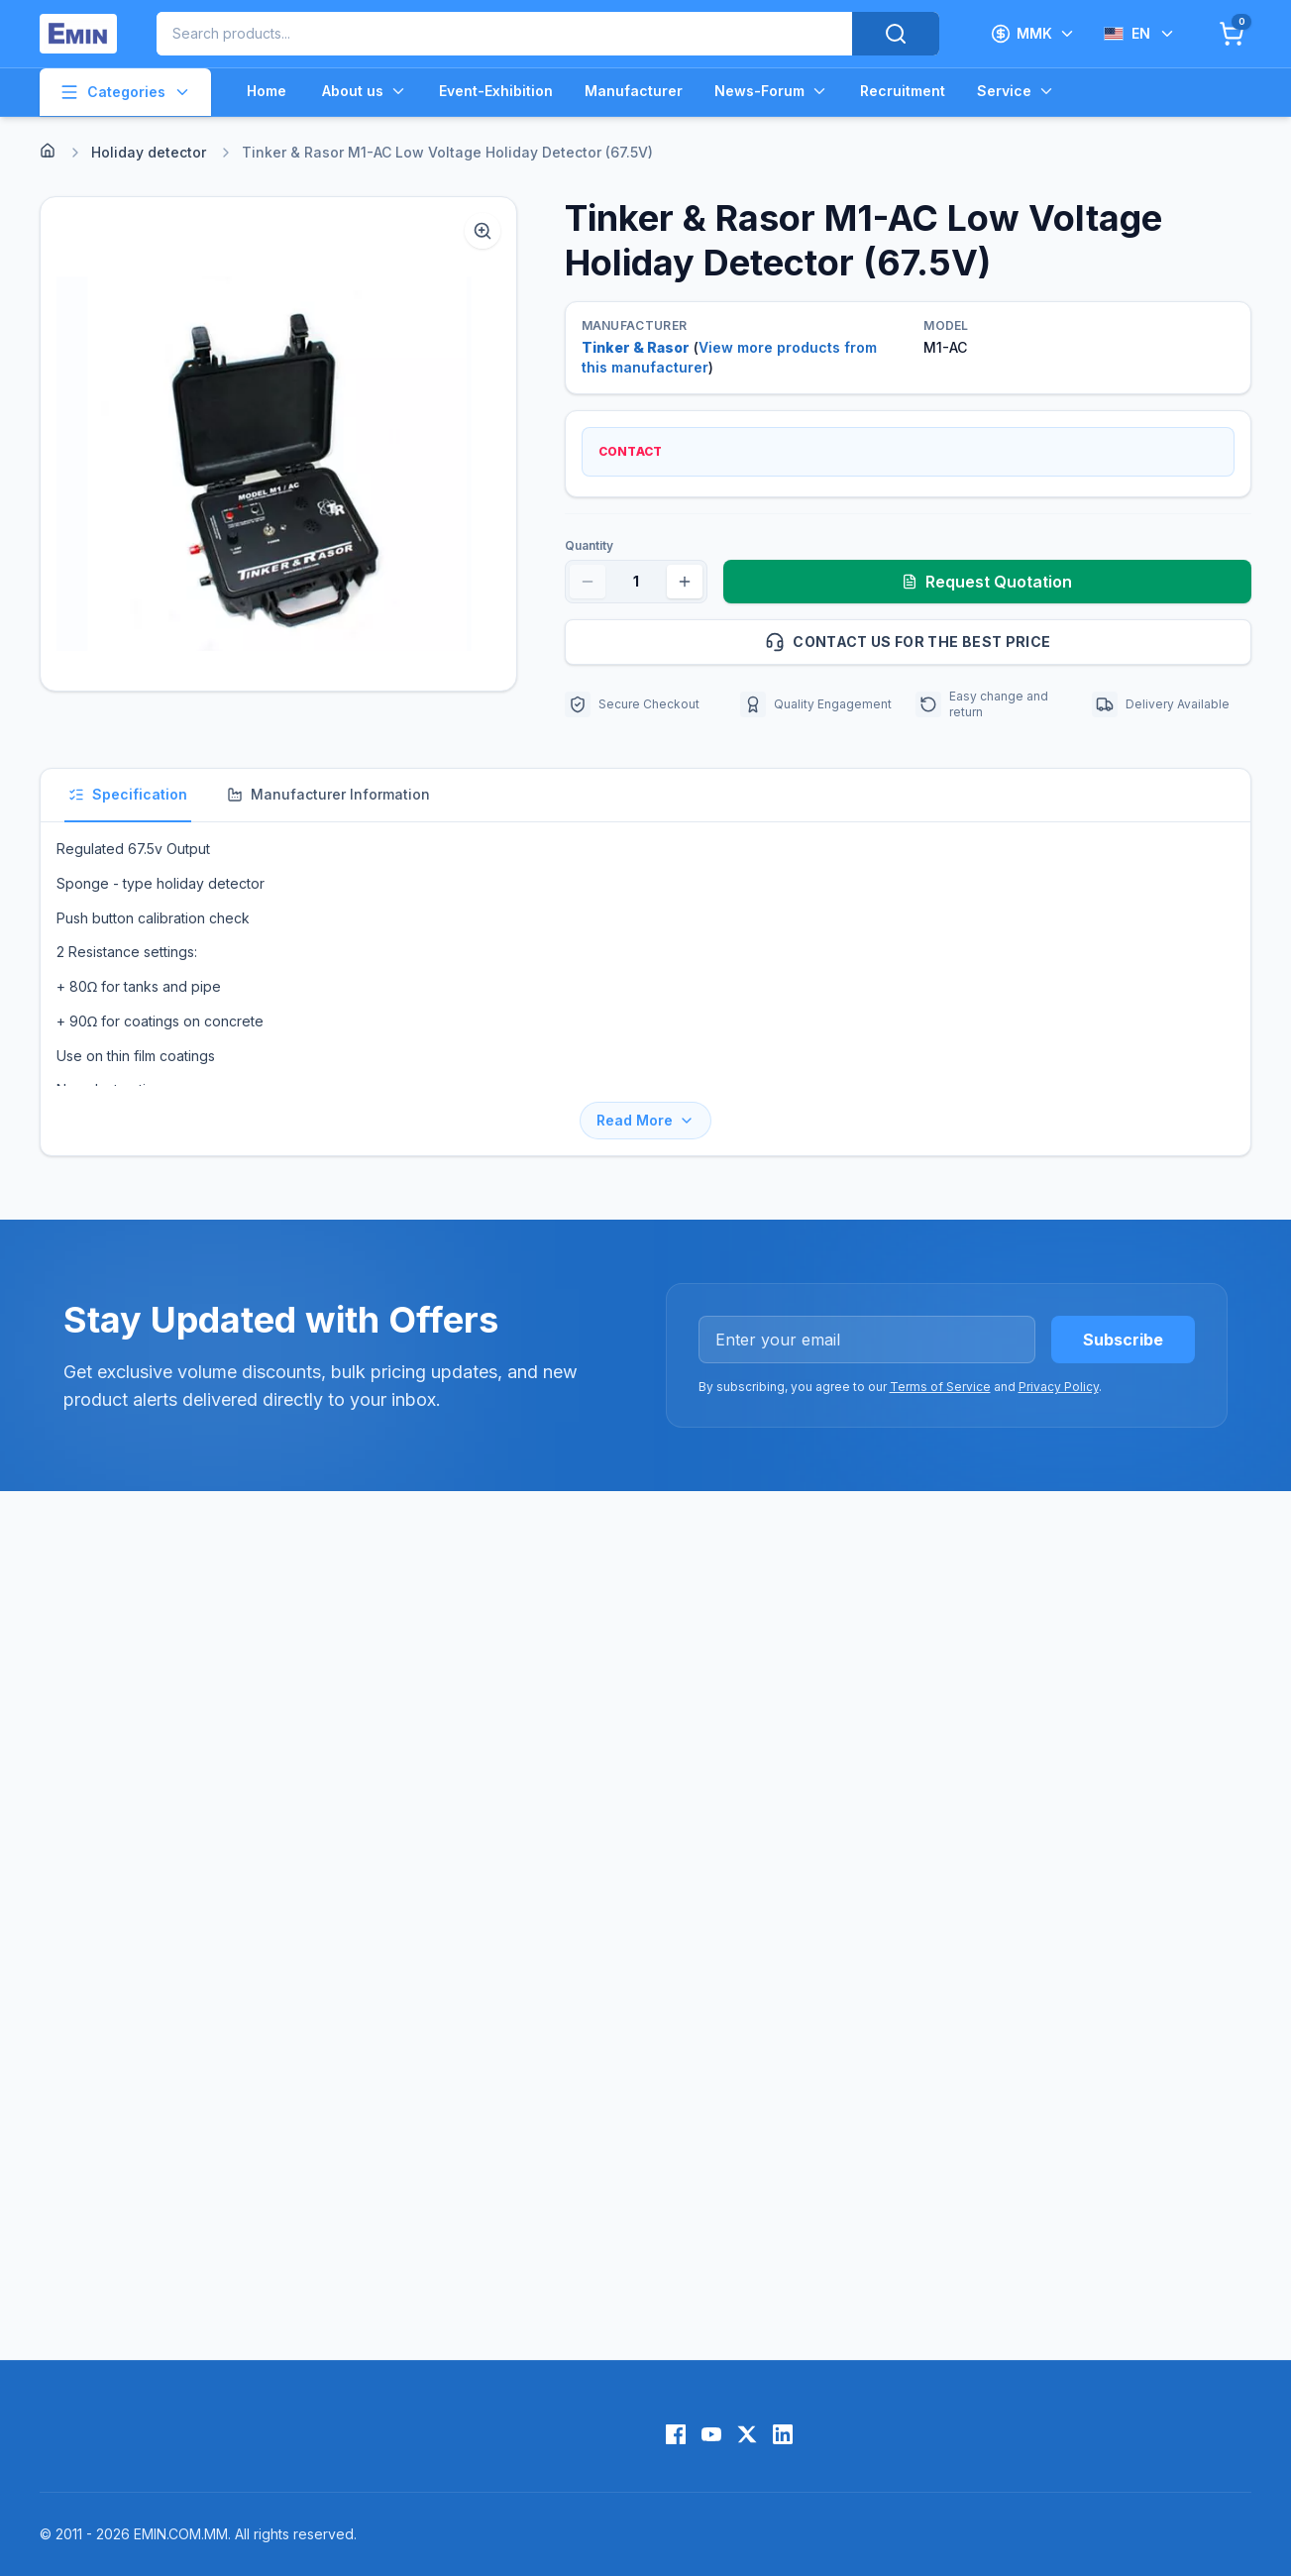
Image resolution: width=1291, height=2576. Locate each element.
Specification (127, 794)
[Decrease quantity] (587, 581)
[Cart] (1231, 34)
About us (364, 91)
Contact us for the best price (1000, 642)
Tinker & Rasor (636, 347)
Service (1016, 91)
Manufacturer (634, 90)
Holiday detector (148, 152)
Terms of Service (940, 1386)
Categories (125, 92)
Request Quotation (987, 581)
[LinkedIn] (783, 2434)
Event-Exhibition (496, 90)
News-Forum (771, 91)
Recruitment (902, 90)
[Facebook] (676, 2434)
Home (266, 90)
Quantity (589, 545)
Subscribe (1123, 1339)
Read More (645, 1120)
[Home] (47, 151)
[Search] (895, 33)
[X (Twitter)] (747, 2434)
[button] (278, 444)
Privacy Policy (1059, 1386)
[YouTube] (711, 2434)
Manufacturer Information (328, 794)
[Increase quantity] (684, 581)
